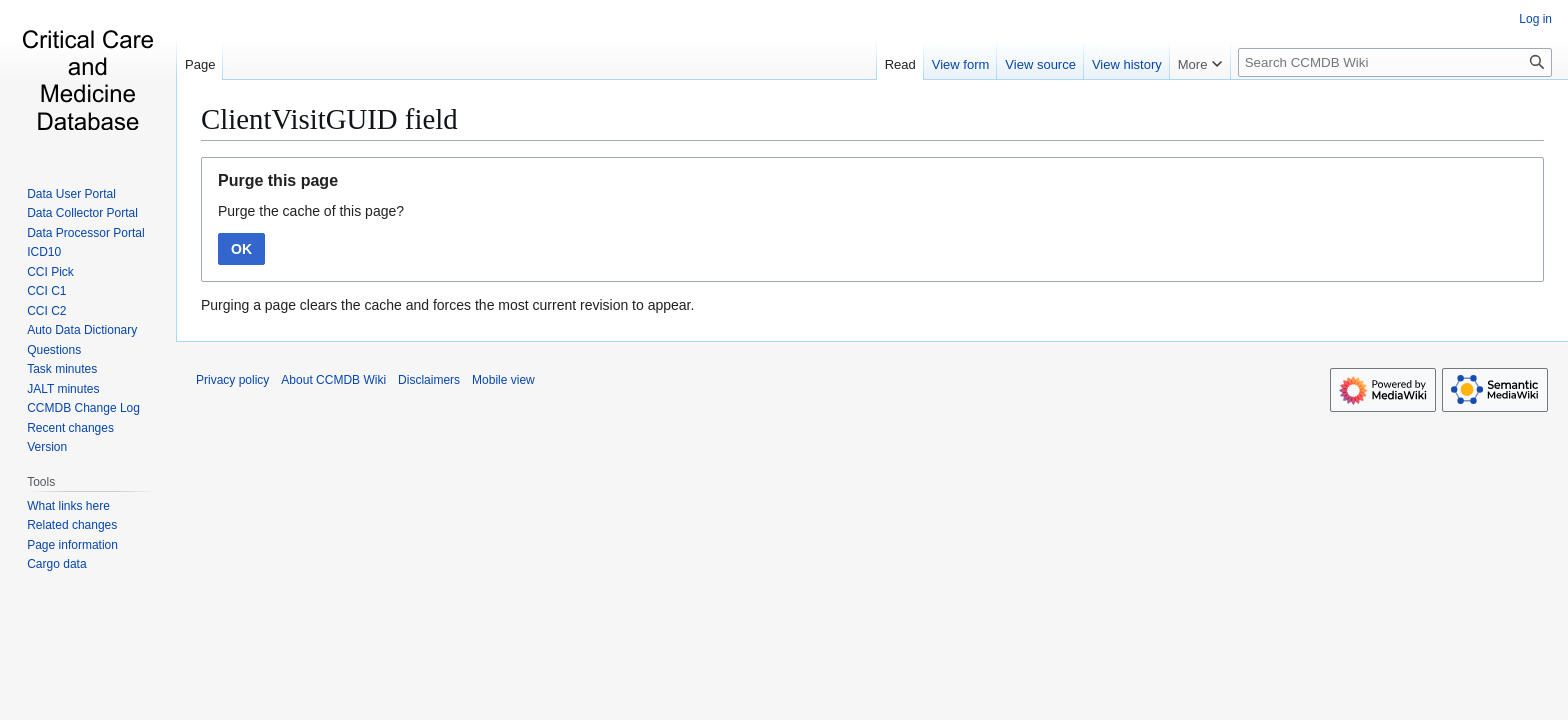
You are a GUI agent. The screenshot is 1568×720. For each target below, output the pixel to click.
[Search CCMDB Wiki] (1395, 62)
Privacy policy (232, 380)
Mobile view (503, 380)
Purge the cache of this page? (311, 211)
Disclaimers (429, 380)
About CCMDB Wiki (333, 380)
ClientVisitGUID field (329, 119)
